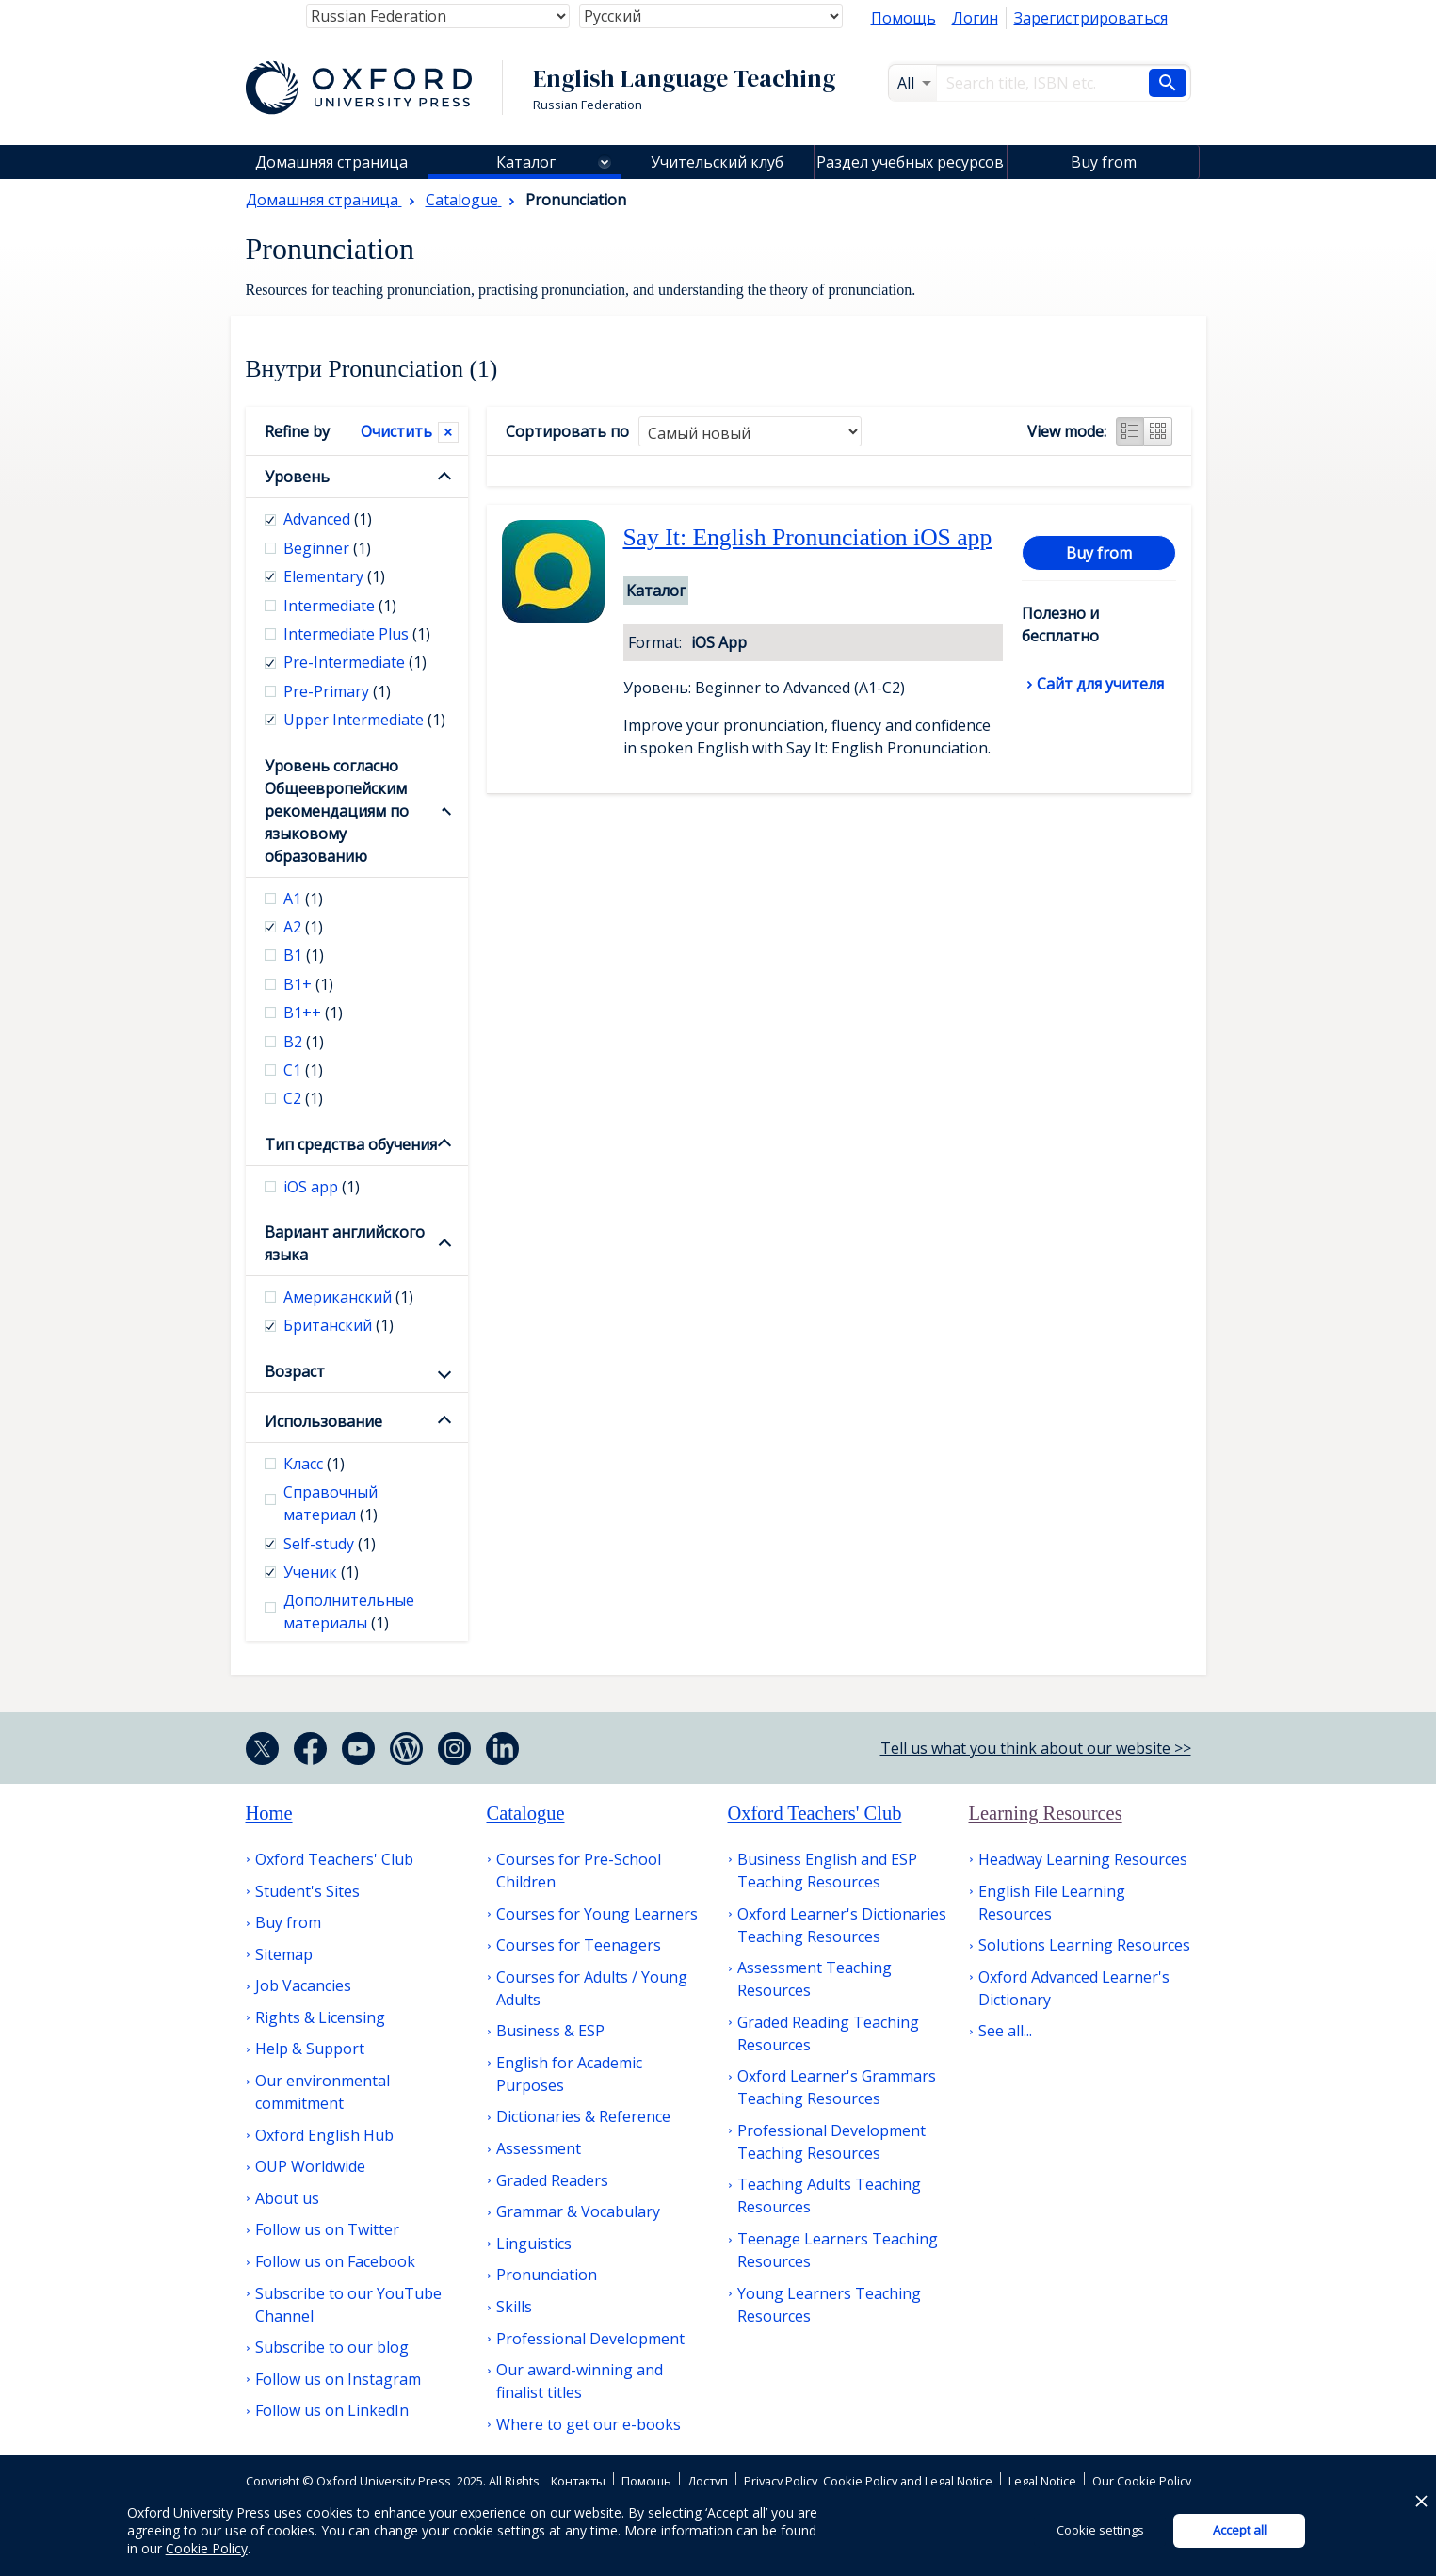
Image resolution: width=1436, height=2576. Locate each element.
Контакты (578, 2480)
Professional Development (590, 2338)
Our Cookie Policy (1141, 2480)
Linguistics (534, 2243)
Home (269, 1813)
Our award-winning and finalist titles (579, 2381)
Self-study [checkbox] (329, 1543)
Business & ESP (550, 2030)
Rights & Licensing (320, 2017)
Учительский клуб (717, 162)
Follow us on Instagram (338, 2379)
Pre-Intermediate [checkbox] (355, 662)
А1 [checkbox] (303, 898)
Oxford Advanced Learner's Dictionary (1074, 1988)
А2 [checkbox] (303, 926)
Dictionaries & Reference (583, 2116)
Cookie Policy (207, 2548)
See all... (1005, 2030)
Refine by (297, 431)
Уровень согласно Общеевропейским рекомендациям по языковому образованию (337, 811)
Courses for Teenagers (578, 1945)
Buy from (1104, 162)
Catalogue (526, 1813)
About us (287, 2198)
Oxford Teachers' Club (334, 1859)
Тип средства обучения (351, 1144)
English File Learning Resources (1051, 1902)
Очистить (396, 431)
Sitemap (284, 1954)
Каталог (526, 162)
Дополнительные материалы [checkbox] (348, 1611)
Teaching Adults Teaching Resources (829, 2195)
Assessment (538, 2148)
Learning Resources (1045, 1813)
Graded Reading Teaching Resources (828, 2033)
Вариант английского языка (345, 1243)
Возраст (295, 1371)
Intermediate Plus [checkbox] (356, 634)
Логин (975, 18)
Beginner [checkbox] (327, 548)
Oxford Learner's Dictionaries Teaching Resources (841, 1925)
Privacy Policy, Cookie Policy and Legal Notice (868, 2480)
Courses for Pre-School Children (578, 1870)
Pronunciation (546, 2274)
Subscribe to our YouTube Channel (348, 2304)
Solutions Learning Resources (1084, 1945)
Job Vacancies (303, 1985)
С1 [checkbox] (303, 1070)
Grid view (1158, 431)
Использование (323, 1421)
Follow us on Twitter (327, 2229)
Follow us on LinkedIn (332, 2410)
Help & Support (309, 2048)
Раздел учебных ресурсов (910, 162)
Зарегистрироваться (1091, 18)
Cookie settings (1100, 2529)
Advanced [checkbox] (327, 519)
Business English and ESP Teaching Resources (827, 1870)
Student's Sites (307, 1891)
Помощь (903, 18)
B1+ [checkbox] (308, 984)
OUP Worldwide (310, 2166)
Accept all (1240, 2529)
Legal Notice (1042, 2480)
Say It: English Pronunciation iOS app (807, 537)
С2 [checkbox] (303, 1098)
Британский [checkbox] (338, 1325)
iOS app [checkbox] (321, 1186)
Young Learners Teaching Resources (829, 2304)
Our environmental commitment (322, 2092)
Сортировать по (567, 431)
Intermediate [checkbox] (339, 605)
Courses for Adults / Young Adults (591, 1988)
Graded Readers (552, 2180)
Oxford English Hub (324, 2135)
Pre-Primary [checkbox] (337, 691)
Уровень (297, 476)
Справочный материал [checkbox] (330, 1503)
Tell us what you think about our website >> (1035, 1748)
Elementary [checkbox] (334, 576)
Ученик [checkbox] (321, 1572)
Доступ (707, 2480)
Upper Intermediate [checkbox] (364, 719)
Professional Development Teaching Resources (831, 2141)
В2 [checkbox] (303, 1041)
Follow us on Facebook (335, 2261)
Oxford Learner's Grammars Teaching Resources (836, 2087)
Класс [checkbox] (314, 1463)
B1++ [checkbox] (313, 1012)
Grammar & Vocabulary (578, 2211)
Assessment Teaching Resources (814, 1979)
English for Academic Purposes (569, 2074)
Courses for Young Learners (597, 1914)
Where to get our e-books (588, 2424)
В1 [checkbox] (303, 955)
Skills (514, 2306)
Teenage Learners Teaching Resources (837, 2250)
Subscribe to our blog (332, 2347)
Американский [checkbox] (348, 1297)
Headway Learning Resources (1082, 1859)
